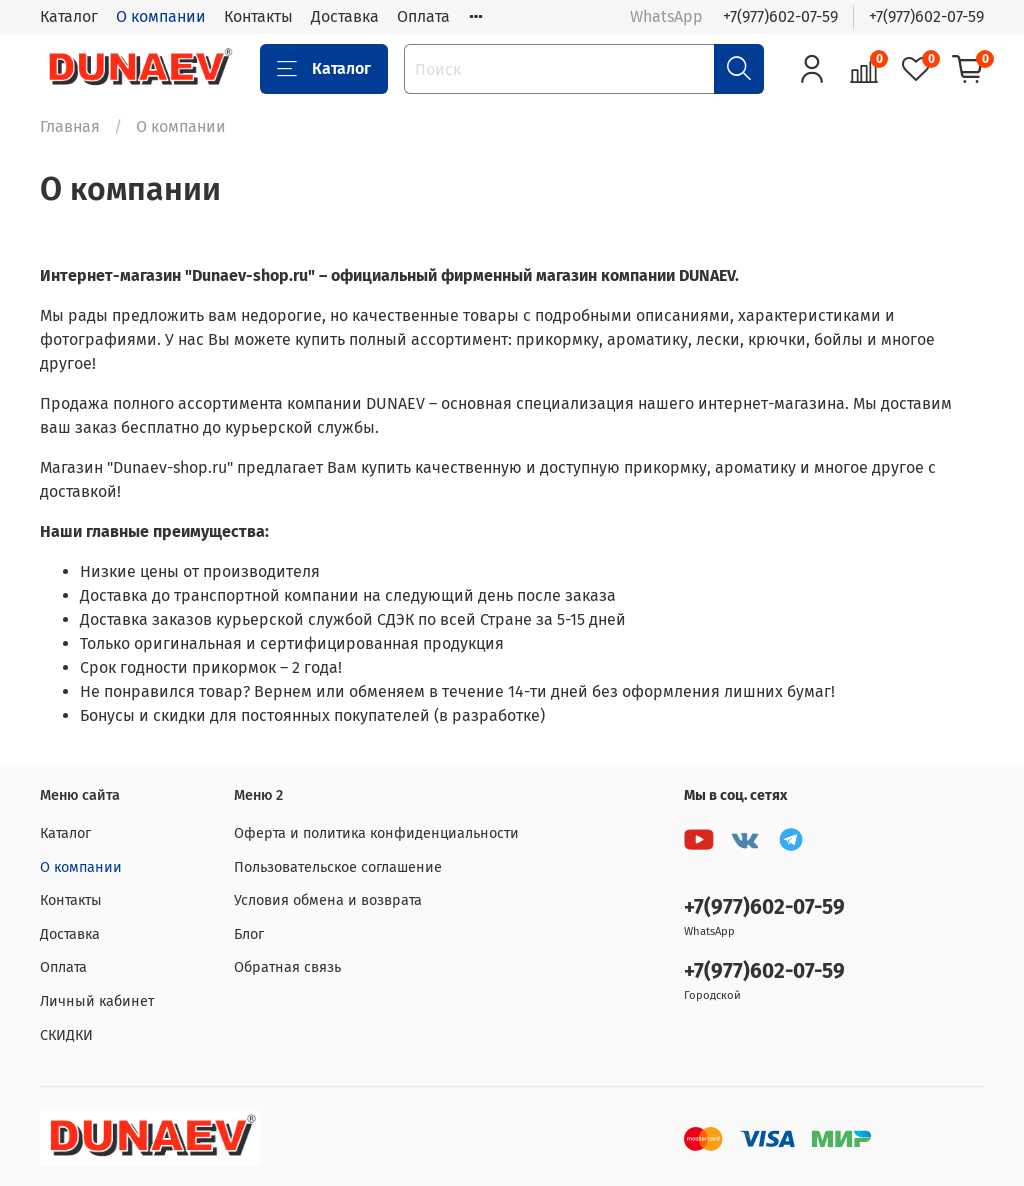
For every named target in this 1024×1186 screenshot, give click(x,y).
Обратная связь (287, 967)
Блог (249, 934)
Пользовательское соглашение (338, 867)
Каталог (69, 16)
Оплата (423, 16)
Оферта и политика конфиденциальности (376, 833)
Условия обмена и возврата (328, 900)
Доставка (345, 16)
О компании (161, 16)
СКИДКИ (66, 1035)
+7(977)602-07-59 (780, 16)
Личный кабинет (97, 1001)
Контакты (258, 16)
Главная (70, 126)
